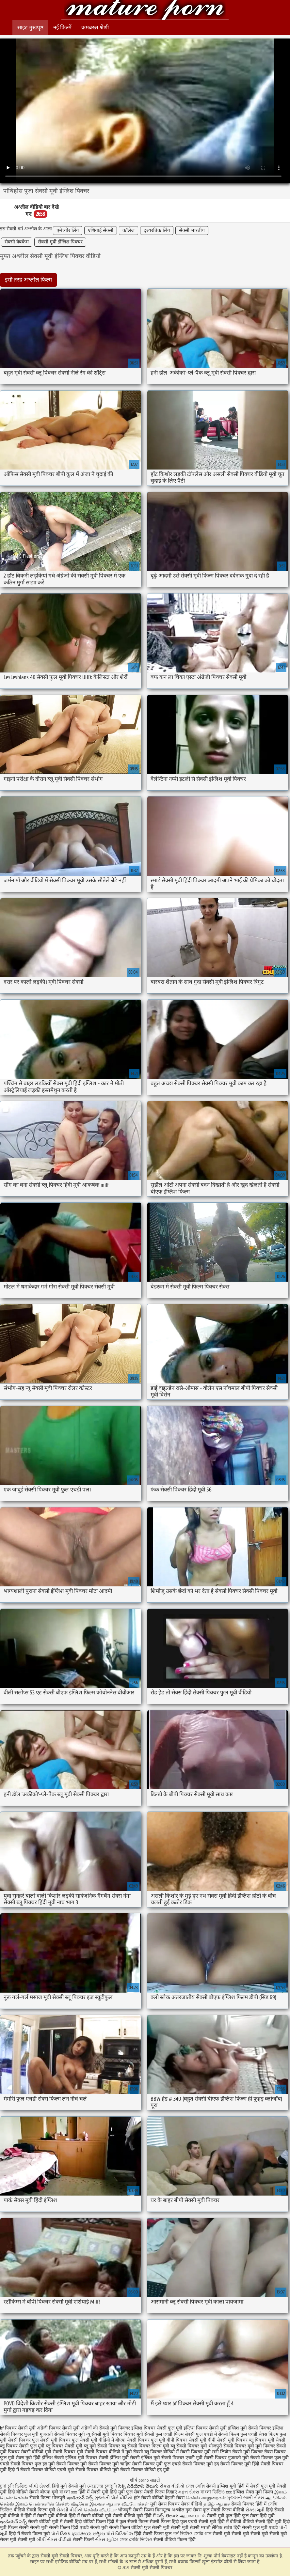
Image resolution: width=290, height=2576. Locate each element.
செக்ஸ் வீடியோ (100, 2510)
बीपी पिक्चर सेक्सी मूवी (186, 2440)
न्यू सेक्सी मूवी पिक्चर (104, 2434)
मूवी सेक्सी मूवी (22, 2539)
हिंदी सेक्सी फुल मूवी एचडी (256, 2527)
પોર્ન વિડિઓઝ (119, 2534)
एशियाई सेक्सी (100, 230)
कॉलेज (128, 230)
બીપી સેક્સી (40, 2486)
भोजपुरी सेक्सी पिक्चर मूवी (231, 2446)
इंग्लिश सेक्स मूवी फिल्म (253, 2492)
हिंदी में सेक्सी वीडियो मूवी (91, 2516)
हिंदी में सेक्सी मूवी (94, 2492)
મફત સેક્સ (188, 2492)
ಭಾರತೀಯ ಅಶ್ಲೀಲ (88, 2534)
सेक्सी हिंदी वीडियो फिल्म (85, 2521)
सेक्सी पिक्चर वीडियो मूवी (97, 2470)
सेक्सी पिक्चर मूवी (71, 2464)
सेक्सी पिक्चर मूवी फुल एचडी (156, 2464)
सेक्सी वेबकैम (17, 242)
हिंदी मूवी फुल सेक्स (126, 2492)
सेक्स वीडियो (191, 2504)
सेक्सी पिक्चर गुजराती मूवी (226, 2457)
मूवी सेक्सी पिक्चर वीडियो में (100, 2452)
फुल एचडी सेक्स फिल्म (259, 2434)
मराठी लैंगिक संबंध (216, 2527)
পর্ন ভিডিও (182, 2534)
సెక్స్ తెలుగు (167, 2516)
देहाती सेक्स (175, 2498)
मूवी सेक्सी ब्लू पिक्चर (143, 2452)
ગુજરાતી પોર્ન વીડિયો (114, 2498)
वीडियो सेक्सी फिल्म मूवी (34, 2510)
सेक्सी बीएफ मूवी (44, 2492)
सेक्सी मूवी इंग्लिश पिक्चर (60, 242)
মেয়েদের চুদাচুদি (102, 2486)
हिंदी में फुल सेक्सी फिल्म (127, 2521)
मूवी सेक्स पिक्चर (165, 2504)
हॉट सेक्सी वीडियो (149, 2498)
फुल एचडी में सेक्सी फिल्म (217, 2434)
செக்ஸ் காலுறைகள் (206, 2498)
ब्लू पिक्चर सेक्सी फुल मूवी (22, 2446)
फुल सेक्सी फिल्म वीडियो (223, 2510)
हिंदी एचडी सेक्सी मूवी (89, 2527)
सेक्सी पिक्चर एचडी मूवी (181, 2457)
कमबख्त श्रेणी (95, 27)
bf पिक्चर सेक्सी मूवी (18, 2428)
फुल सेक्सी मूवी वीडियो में (93, 2440)
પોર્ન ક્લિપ (61, 2534)
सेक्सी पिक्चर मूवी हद (200, 2464)
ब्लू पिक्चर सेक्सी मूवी (64, 2446)
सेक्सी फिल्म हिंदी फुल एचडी (173, 2521)
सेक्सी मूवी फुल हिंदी (224, 2516)
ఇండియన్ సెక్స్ (80, 2498)
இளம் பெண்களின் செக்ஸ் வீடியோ (51, 2504)
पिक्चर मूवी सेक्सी (138, 2434)
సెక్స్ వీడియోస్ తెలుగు (138, 2486)
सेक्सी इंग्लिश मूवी (221, 2486)
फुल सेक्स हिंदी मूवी (258, 2516)
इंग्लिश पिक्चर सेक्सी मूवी (205, 2428)
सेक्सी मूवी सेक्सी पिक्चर (144, 10)
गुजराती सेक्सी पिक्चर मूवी (62, 2434)
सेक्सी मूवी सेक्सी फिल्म (50, 2527)
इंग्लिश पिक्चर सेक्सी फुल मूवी (156, 2428)
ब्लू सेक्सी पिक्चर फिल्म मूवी (145, 2446)
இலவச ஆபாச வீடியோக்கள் (119, 2504)
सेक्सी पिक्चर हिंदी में (248, 2504)
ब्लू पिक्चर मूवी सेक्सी (267, 2440)
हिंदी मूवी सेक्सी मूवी (69, 2486)
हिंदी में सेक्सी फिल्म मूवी (29, 2534)
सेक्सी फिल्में (83, 2539)
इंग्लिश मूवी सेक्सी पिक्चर (249, 2428)
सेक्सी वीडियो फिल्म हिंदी (174, 2539)
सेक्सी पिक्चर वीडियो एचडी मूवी (47, 2470)
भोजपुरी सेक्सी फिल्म (136, 2510)
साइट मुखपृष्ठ (30, 27)
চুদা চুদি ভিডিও (14, 2486)
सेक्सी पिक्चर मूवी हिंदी (239, 2464)
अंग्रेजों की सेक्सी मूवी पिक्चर (105, 2428)
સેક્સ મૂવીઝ (106, 2539)
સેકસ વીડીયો (172, 2486)
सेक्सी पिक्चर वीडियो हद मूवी (144, 2470)
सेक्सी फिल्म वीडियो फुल (130, 2527)
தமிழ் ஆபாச (216, 2504)
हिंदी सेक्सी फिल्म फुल (152, 2534)
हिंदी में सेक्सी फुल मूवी (256, 2486)
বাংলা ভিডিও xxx (216, 2492)
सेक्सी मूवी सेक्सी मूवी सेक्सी (176, 2527)
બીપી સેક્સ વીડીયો (54, 2539)
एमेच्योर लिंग (67, 230)
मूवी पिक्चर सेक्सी (270, 2446)
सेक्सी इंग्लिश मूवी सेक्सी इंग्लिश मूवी (129, 2457)
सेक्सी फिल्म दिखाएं (161, 2492)
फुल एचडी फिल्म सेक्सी (175, 2434)
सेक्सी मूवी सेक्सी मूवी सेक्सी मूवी (240, 2534)
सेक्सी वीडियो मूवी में (46, 2521)
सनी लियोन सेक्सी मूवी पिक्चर (237, 2452)
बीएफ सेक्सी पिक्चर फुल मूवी (140, 2440)
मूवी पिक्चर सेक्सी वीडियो (21, 2452)
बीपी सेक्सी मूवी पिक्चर (228, 2440)
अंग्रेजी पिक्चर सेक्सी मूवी (58, 2428)
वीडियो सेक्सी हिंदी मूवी (262, 2521)
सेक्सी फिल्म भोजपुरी (48, 2498)
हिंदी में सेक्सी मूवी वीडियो (45, 2516)
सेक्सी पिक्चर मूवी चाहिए (109, 2464)
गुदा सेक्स (193, 2510)
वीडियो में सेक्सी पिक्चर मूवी (187, 2452)
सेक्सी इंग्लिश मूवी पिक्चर (75, 2457)
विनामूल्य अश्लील (169, 2510)
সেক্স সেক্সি (196, 2486)
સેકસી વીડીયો (69, 2510)
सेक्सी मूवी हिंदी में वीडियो (220, 2521)
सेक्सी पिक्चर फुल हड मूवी (32, 2464)
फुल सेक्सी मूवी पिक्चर (51, 2440)
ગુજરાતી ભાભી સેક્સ (245, 2498)
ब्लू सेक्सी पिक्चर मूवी (188, 2446)
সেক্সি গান (203, 2534)
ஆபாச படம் (192, 2516)
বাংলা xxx (68, 2492)
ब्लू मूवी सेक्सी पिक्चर (102, 2446)
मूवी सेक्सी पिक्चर (60, 2452)
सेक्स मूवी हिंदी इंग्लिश (34, 2457)
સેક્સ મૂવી (255, 2510)
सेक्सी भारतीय (192, 230)
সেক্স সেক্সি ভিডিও (136, 2539)
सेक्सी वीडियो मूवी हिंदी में (135, 2516)
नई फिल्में (62, 27)
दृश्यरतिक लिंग (157, 230)
